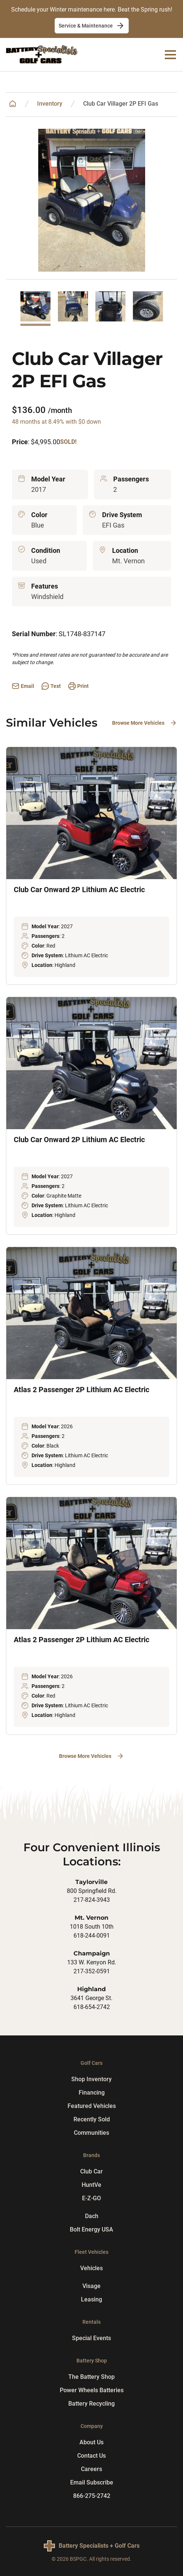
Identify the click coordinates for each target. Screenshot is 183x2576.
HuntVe (91, 2184)
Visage (91, 2286)
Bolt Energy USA (91, 2229)
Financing (92, 2092)
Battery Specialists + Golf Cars (99, 2545)
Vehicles (91, 2268)
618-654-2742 (91, 2007)
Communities (91, 2132)
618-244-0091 (91, 1935)
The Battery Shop (91, 2376)
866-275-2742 (91, 2495)
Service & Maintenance (92, 25)
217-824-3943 (91, 1899)
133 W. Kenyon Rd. (91, 1962)
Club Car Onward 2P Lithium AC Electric (79, 889)
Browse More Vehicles (144, 723)
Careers (91, 2469)
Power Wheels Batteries (92, 2390)
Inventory (49, 103)
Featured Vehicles (92, 2105)
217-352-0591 (91, 1971)
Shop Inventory (91, 2079)
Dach (91, 2216)
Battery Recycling (91, 2403)
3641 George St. (91, 1998)
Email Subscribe (91, 2482)
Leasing (91, 2299)
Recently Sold (91, 2119)
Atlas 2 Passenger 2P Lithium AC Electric (81, 1389)
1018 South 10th (92, 1926)
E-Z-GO (91, 2198)
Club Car (91, 2171)
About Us (91, 2442)
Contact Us (91, 2455)
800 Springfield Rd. (92, 1890)
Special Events (91, 2338)
